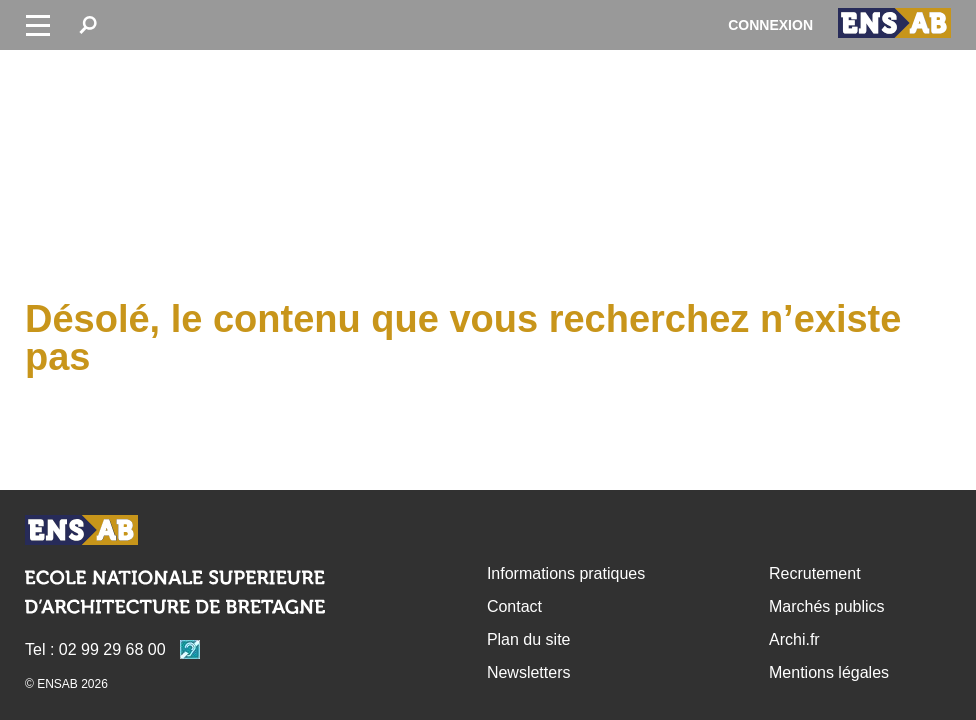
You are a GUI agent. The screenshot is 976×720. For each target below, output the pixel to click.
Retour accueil (81, 530)
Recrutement (815, 573)
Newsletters (529, 672)
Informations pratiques (566, 573)
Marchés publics (827, 606)
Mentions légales (829, 672)
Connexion (770, 25)
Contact (514, 606)
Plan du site (529, 639)
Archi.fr (794, 639)
